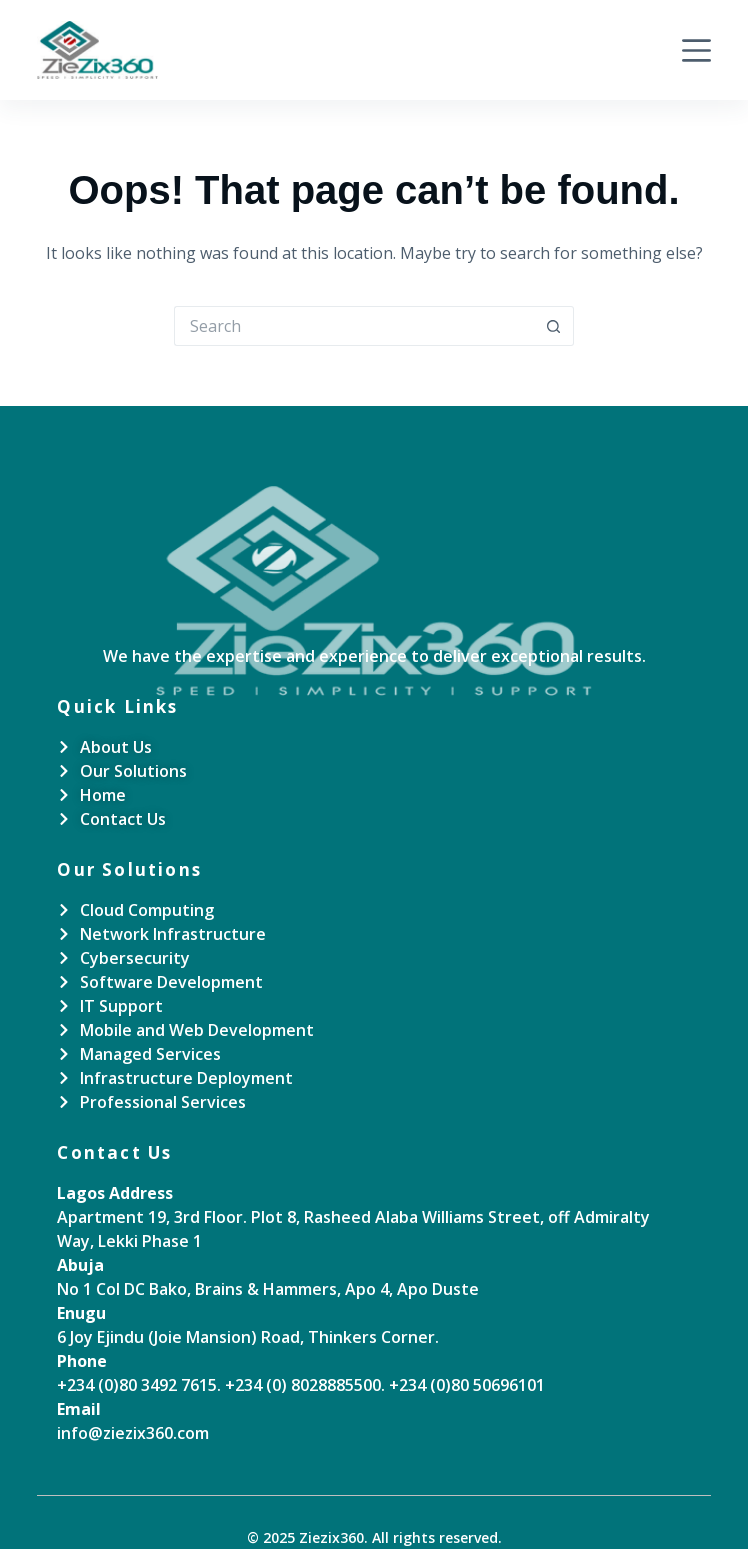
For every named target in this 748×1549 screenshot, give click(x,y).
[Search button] (554, 326)
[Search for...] (354, 326)
